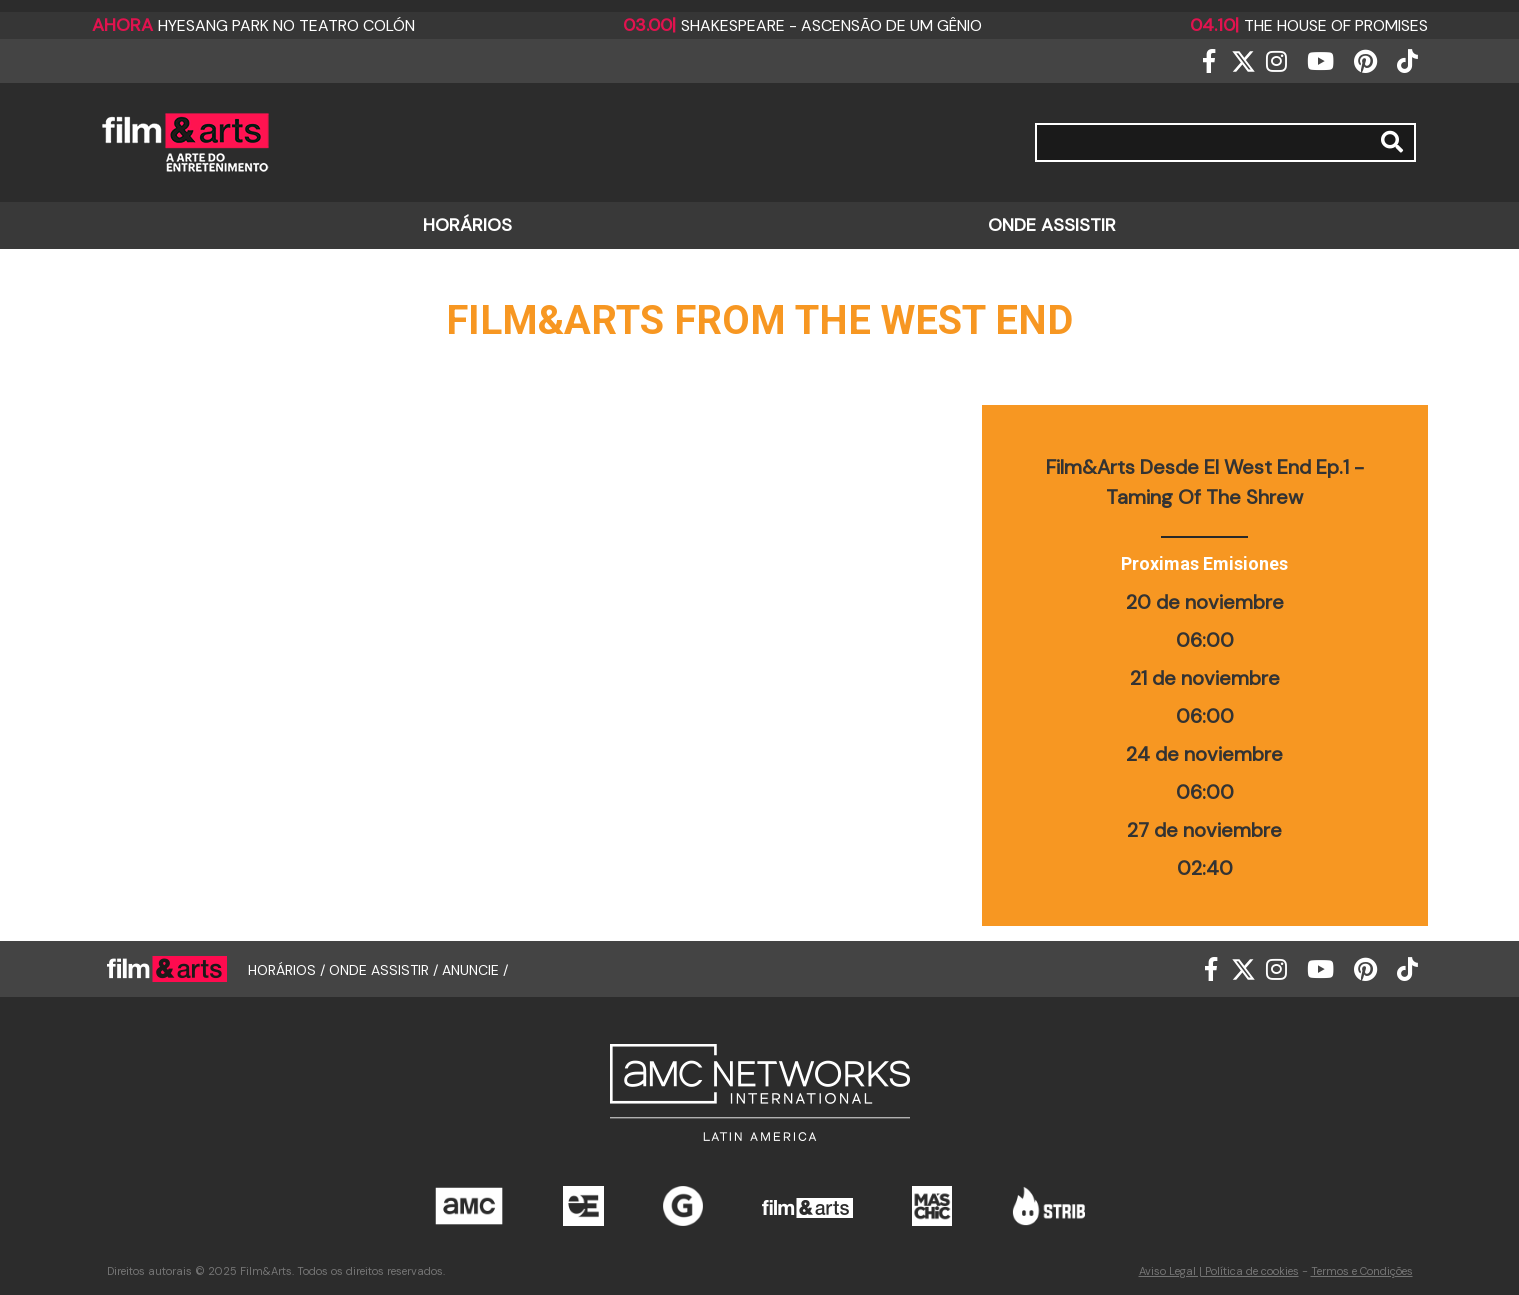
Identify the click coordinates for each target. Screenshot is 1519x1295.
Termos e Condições (1362, 1271)
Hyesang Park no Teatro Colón (253, 25)
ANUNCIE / (475, 969)
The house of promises (1309, 25)
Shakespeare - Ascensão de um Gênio (802, 25)
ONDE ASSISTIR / (385, 969)
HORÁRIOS (467, 225)
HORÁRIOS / (288, 969)
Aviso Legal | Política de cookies (1219, 1271)
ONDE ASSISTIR (1052, 225)
